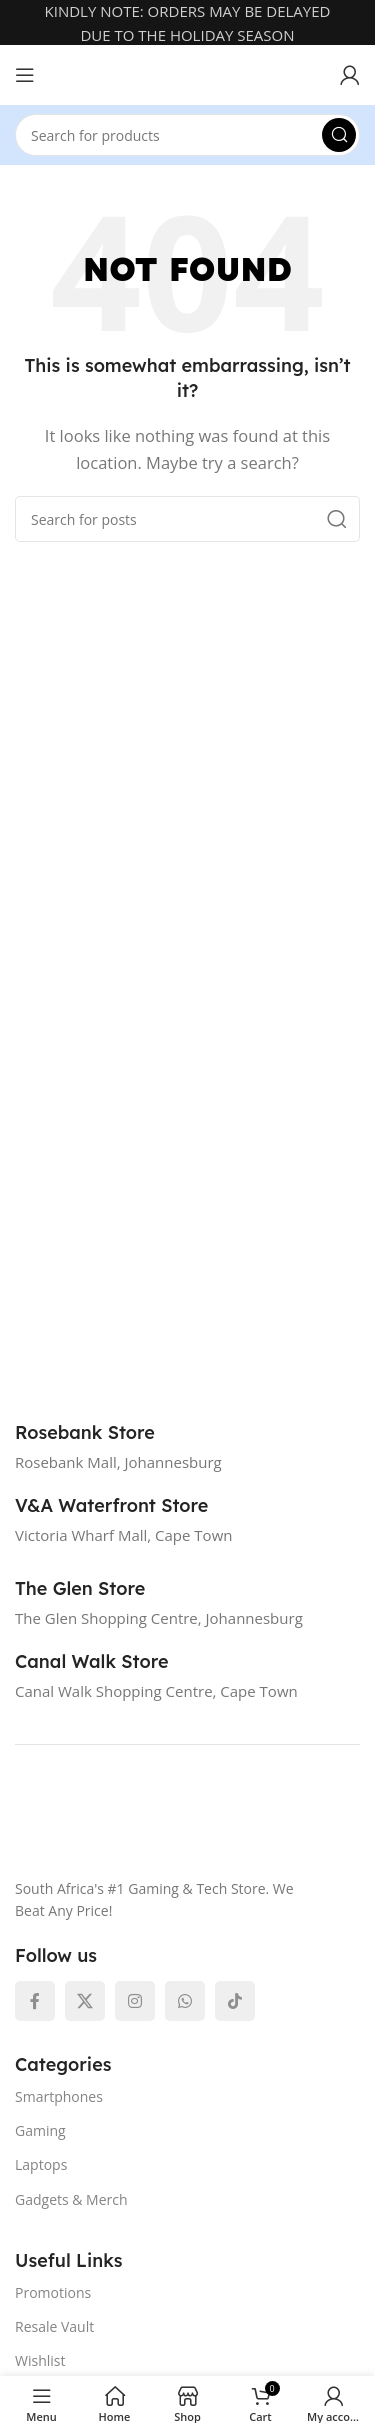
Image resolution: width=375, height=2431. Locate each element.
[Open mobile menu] (25, 75)
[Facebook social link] (35, 2001)
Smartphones (59, 2096)
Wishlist (40, 2360)
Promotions (53, 2292)
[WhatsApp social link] (185, 2001)
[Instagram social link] (135, 2001)
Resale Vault (54, 2326)
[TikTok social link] (235, 2001)
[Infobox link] (107, 1433)
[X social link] (85, 2001)
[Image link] (169, 1822)
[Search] (187, 135)
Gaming (40, 2130)
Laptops (41, 2164)
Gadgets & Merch (71, 2199)
